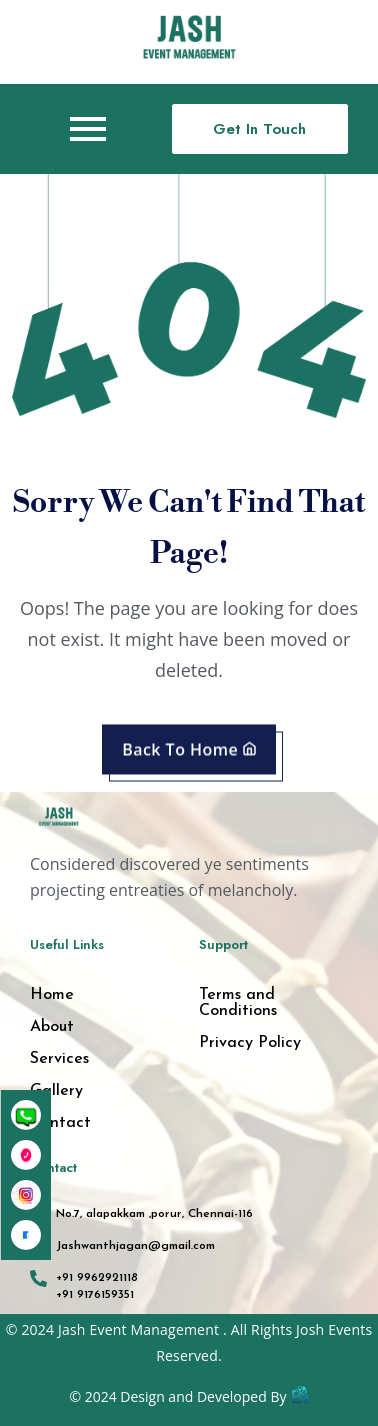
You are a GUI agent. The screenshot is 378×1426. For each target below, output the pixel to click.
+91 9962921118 (97, 1278)
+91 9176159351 (95, 1295)
